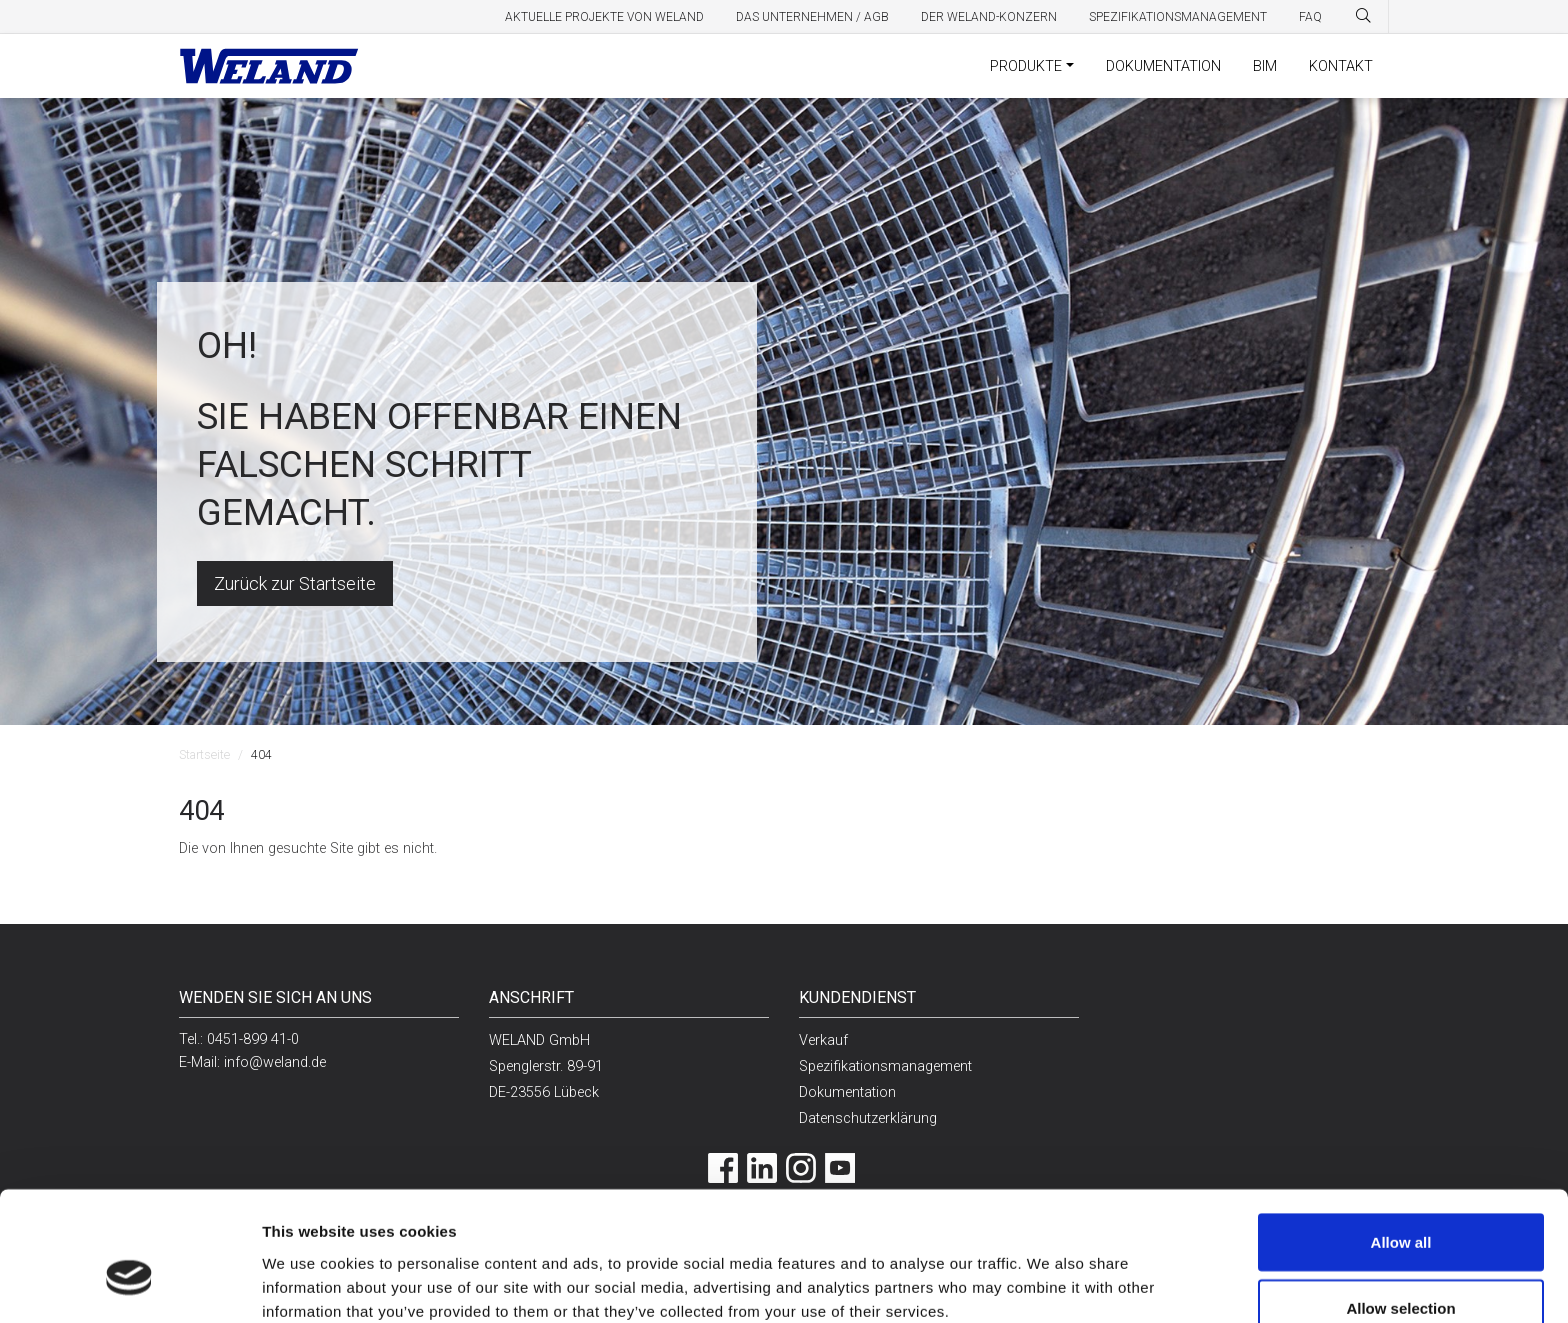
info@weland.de (275, 1062)
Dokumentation (1163, 66)
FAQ (1310, 17)
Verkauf (823, 1040)
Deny (1401, 1269)
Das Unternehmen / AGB (812, 17)
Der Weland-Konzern (989, 17)
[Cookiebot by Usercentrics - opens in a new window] (129, 1284)
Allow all (1401, 1138)
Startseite (204, 754)
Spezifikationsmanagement (1178, 17)
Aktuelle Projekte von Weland (604, 17)
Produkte (1026, 66)
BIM (1265, 66)
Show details (1028, 1271)
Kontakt (1341, 66)
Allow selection (1400, 1204)
